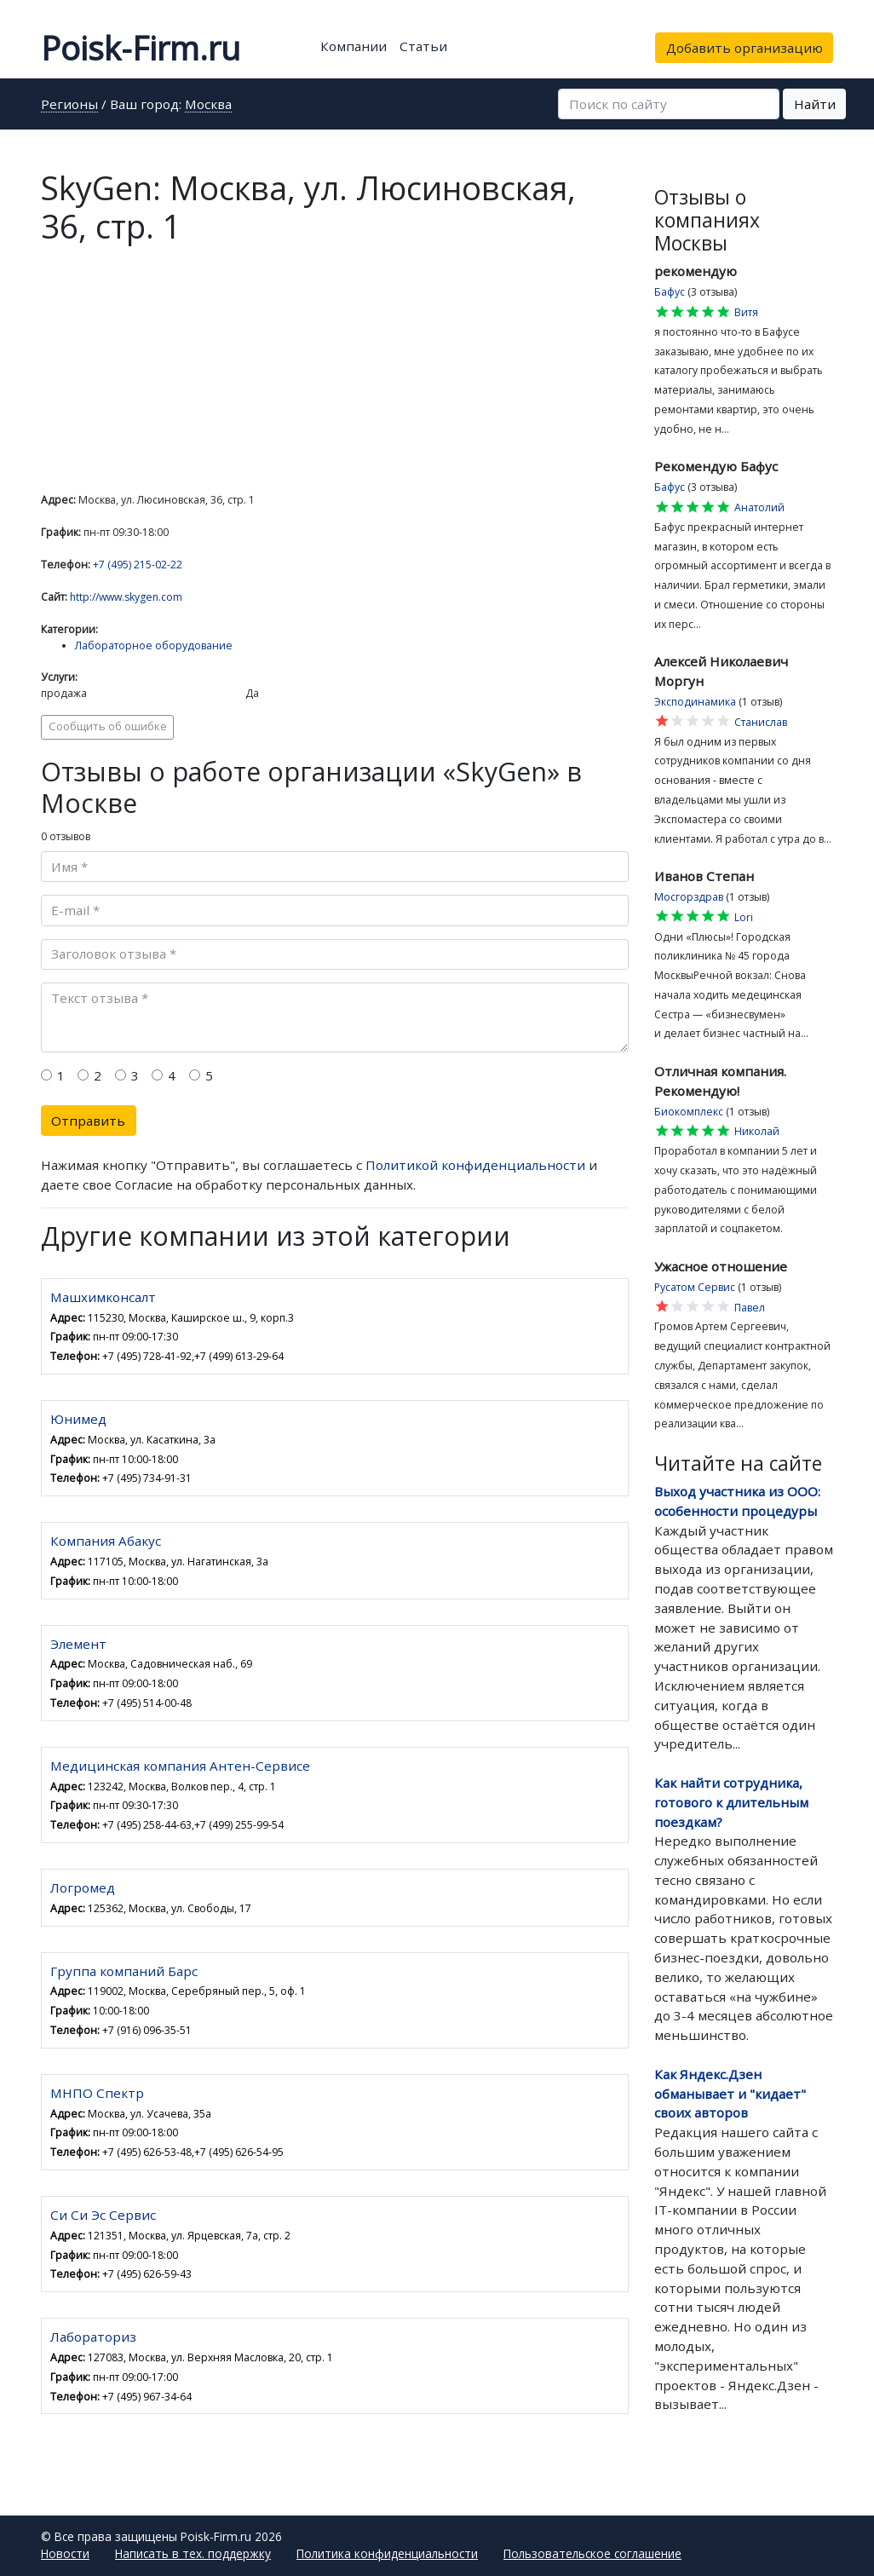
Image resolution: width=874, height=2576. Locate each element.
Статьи (423, 46)
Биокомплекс (688, 1111)
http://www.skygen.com (126, 597)
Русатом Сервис (694, 1287)
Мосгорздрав (688, 897)
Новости (65, 2553)
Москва (208, 105)
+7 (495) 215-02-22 (137, 564)
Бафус (669, 292)
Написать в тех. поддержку (193, 2553)
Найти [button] (815, 103)
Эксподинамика (695, 701)
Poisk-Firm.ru (140, 48)
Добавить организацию (744, 47)
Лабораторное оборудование (154, 645)
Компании (353, 46)
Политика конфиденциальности (387, 2553)
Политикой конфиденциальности (475, 1164)
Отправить (88, 1120)
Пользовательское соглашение (592, 2553)
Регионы (69, 105)
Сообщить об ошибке (108, 726)
